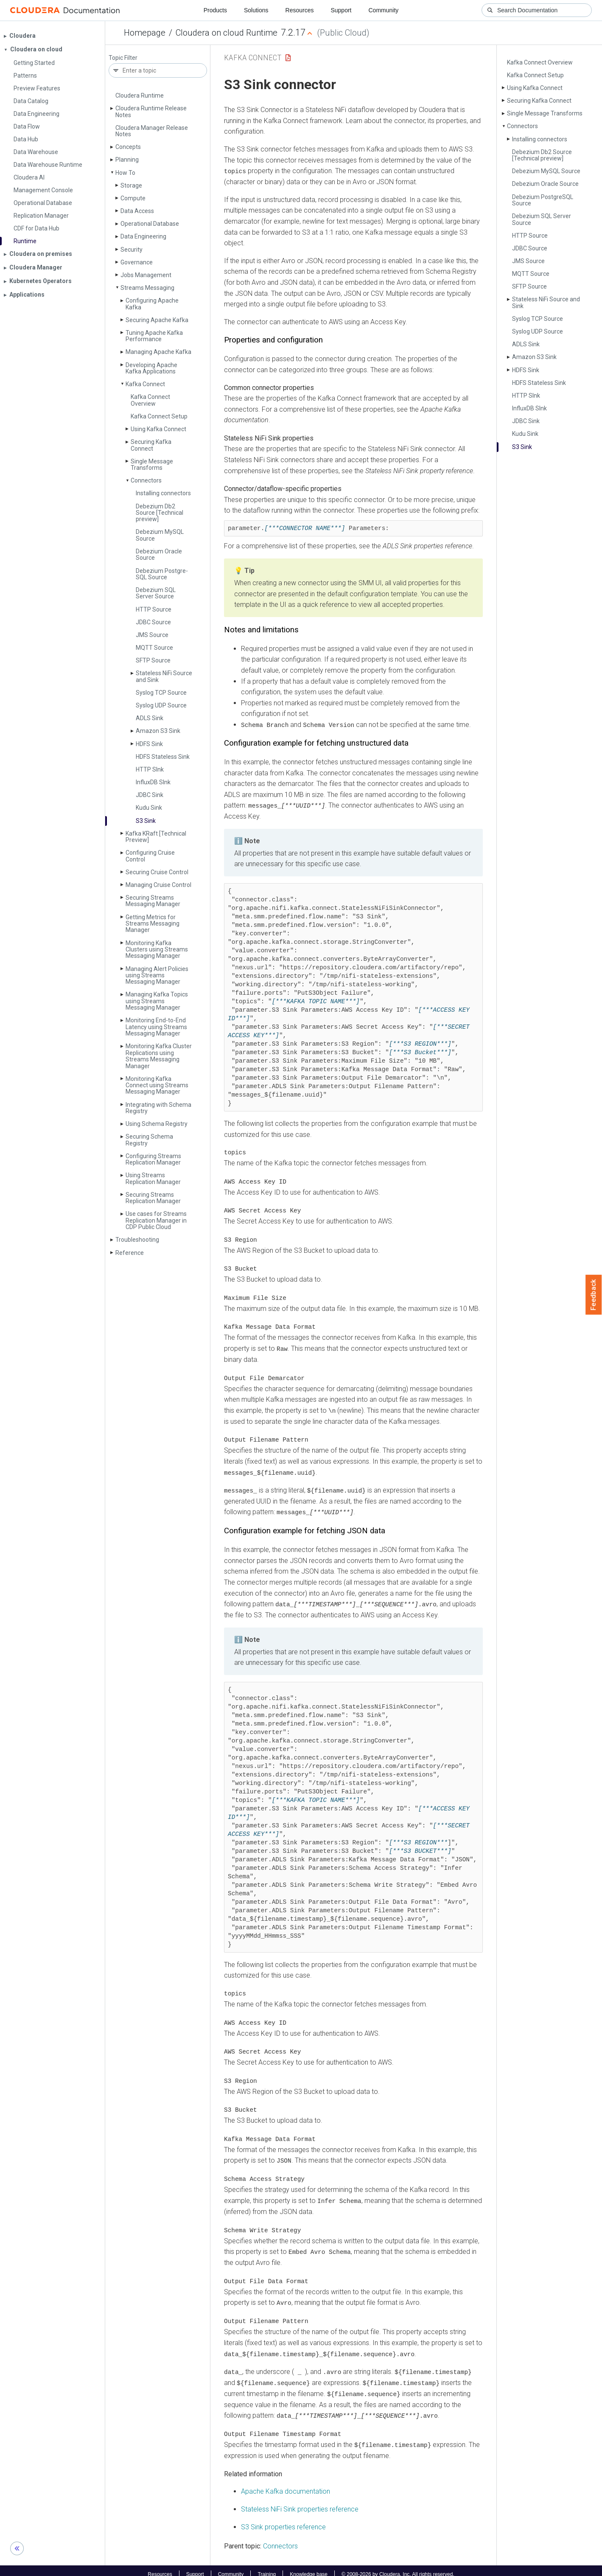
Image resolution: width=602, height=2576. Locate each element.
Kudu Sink (149, 807)
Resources (300, 10)
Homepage (144, 33)
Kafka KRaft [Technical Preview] (156, 836)
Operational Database (149, 223)
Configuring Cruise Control (150, 855)
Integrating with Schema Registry (158, 1107)
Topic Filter (123, 58)
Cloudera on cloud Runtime (226, 33)
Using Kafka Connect (158, 429)
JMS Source (152, 634)
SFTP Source (153, 660)
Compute (133, 198)
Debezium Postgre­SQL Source (162, 574)
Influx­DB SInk (153, 782)
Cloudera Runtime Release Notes (151, 111)
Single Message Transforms (152, 464)
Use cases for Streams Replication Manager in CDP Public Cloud (156, 1220)
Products (215, 10)
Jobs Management (145, 275)
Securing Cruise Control (157, 872)
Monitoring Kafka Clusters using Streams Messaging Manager (157, 950)
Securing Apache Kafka (157, 320)
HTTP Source (153, 609)
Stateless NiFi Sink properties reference (299, 2501)
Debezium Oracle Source (159, 554)
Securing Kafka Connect (151, 445)
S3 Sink (146, 820)
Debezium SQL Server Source (156, 593)
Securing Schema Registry (149, 1139)
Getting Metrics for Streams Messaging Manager (152, 924)
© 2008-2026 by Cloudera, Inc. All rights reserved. (398, 2567)
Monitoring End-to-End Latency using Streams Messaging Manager (156, 1027)
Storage (131, 185)
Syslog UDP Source (161, 705)
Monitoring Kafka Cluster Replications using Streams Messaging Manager (159, 1056)
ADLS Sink (149, 718)
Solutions (256, 10)
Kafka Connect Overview (150, 400)
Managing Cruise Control (158, 884)
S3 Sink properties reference (283, 2519)
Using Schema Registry (157, 1123)
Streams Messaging (147, 287)
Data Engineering (143, 236)
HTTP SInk (150, 769)
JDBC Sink (149, 794)
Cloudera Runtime (139, 95)
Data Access (137, 211)
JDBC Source (153, 622)
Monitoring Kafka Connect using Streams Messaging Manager (157, 1085)
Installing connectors (163, 493)
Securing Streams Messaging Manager (153, 900)
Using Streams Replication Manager (153, 1178)
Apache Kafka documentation (285, 2484)
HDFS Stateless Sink (163, 756)
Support (340, 10)
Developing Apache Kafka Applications (151, 368)
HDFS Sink (149, 744)
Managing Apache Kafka (158, 351)
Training (267, 2567)
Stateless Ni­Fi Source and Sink (164, 676)
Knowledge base (309, 2567)
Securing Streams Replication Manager (153, 1197)
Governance (136, 262)
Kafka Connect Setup (159, 416)
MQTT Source (154, 647)
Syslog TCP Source (161, 692)
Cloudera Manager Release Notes (151, 130)
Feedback (594, 1294)
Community (384, 10)
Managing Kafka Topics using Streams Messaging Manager (157, 1001)
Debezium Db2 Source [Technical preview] (159, 513)
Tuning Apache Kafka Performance (154, 335)
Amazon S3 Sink (158, 730)
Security (131, 249)
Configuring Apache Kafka (152, 303)
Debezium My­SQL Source (160, 535)
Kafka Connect (145, 384)
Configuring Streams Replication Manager (153, 1159)
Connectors (146, 480)
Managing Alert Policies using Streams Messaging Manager (157, 975)
